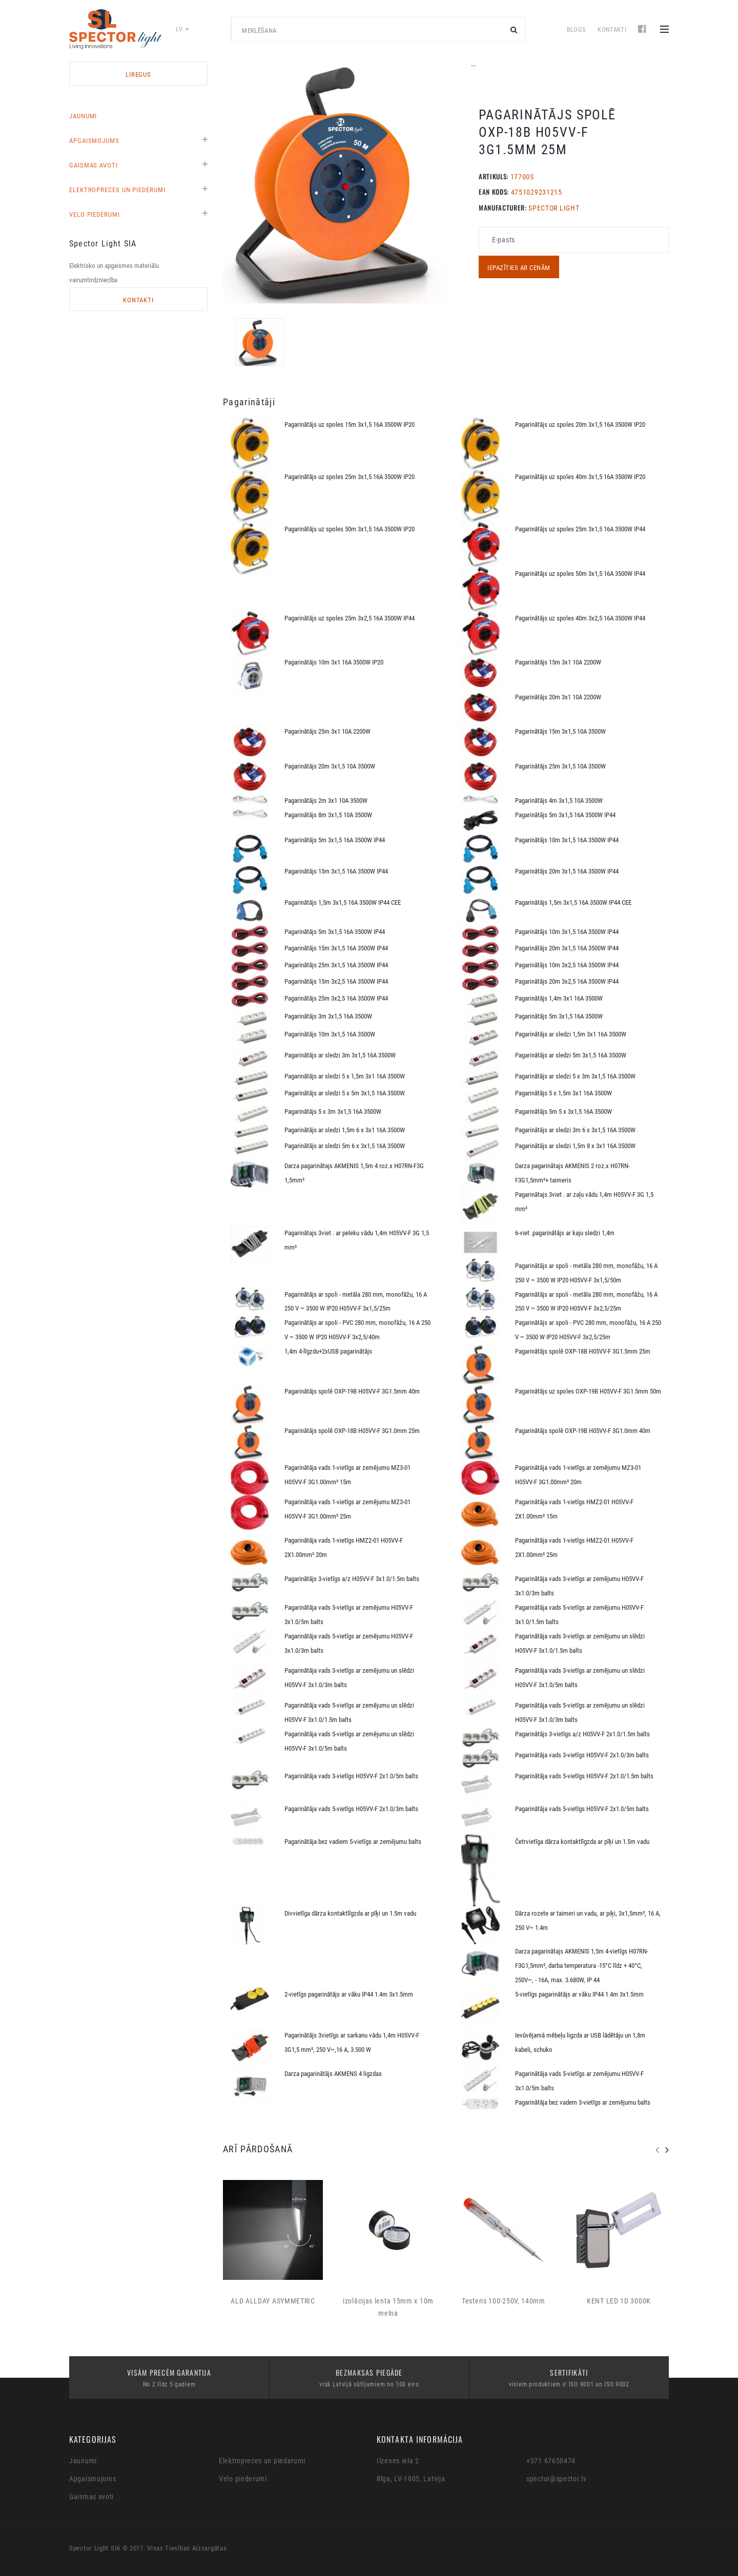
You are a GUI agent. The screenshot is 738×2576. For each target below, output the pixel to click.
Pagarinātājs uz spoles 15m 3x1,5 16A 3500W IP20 (349, 424)
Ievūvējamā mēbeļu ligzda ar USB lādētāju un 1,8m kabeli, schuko (580, 2042)
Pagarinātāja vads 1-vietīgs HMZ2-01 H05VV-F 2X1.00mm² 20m (343, 1547)
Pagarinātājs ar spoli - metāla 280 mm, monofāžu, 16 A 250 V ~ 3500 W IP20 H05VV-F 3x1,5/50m (586, 1273)
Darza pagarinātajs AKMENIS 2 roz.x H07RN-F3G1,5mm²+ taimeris (572, 1173)
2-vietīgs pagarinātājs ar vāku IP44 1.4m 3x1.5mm (348, 1994)
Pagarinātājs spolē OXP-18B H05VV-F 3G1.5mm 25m (582, 1351)
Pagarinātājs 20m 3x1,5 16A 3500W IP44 (567, 871)
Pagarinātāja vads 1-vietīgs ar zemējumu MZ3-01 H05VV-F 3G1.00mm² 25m (347, 1509)
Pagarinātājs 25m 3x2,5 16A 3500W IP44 (336, 998)
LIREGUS (139, 74)
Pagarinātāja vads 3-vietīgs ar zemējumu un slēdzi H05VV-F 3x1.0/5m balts (580, 1678)
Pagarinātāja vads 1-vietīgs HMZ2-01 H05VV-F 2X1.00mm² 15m (574, 1509)
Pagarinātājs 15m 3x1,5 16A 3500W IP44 (336, 871)
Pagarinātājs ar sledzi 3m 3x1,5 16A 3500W (340, 1055)
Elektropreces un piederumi (117, 190)
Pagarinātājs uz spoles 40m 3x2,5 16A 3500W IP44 (580, 618)
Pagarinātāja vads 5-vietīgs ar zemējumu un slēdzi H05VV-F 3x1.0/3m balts (580, 1712)
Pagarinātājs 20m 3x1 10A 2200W (558, 697)
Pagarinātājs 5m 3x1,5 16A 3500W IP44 (565, 815)
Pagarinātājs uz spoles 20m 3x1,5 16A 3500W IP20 (580, 424)
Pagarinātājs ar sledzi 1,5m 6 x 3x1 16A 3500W (344, 1130)
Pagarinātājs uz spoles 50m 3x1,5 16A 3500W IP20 (349, 529)
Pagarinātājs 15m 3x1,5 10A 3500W (560, 731)
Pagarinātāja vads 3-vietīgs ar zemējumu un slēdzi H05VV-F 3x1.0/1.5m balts (580, 1643)
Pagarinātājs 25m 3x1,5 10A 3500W (560, 766)
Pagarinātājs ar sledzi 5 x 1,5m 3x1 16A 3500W (344, 1076)
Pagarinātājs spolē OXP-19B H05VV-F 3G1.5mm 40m (352, 1391)
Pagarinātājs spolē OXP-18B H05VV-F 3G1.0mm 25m (352, 1431)
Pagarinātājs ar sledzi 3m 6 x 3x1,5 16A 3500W (575, 1130)
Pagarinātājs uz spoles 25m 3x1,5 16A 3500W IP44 (580, 529)
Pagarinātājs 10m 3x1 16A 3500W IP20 (333, 662)
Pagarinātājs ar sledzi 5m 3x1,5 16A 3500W (570, 1055)
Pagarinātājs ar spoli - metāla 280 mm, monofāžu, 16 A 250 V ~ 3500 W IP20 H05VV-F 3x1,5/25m (355, 1302)
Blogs (576, 29)
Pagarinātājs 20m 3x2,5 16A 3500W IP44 (567, 981)
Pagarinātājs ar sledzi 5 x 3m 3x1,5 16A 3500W (575, 1076)
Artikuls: (493, 176)
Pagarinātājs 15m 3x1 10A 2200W (558, 662)
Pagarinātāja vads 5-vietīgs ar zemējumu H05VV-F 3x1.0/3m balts (348, 1643)
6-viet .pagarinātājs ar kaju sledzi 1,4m (564, 1233)
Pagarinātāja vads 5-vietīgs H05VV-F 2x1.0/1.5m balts (584, 1776)
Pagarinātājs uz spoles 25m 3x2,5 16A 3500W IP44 (349, 618)
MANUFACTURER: (502, 207)
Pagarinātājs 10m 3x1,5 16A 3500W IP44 (567, 840)
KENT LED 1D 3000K (619, 2301)
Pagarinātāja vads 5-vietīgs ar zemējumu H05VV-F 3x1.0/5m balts (579, 2081)
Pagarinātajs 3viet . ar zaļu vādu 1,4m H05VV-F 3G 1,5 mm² (584, 1202)
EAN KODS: (494, 191)
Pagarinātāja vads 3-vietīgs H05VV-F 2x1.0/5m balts (351, 1776)
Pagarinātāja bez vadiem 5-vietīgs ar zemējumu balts (352, 1841)
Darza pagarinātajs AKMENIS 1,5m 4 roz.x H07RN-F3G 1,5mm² (354, 1173)
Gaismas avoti (93, 165)
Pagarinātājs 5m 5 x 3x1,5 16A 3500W (563, 1111)
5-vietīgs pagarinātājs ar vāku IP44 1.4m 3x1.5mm (579, 1994)
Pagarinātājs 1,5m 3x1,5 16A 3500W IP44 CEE (342, 902)
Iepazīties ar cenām (518, 268)
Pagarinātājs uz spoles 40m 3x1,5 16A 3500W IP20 (580, 477)
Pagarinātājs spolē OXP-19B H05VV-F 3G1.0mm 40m (582, 1431)
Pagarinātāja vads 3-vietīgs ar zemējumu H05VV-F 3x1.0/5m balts (348, 1615)
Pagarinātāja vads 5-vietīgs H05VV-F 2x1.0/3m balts (351, 1809)
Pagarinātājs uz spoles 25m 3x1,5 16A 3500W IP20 (349, 477)
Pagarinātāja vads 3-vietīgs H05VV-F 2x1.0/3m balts (582, 1755)
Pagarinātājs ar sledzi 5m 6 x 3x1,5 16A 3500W (344, 1146)
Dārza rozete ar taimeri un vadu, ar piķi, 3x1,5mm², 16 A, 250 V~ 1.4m (588, 1920)
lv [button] (182, 29)
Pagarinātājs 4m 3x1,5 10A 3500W (559, 800)
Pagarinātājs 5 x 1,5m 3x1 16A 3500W (563, 1093)
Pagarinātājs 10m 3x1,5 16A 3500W (329, 1034)
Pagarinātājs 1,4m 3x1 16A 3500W (559, 998)
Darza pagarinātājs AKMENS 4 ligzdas (333, 2074)
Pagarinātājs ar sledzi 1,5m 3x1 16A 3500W (570, 1034)
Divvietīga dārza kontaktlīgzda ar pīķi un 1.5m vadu (350, 1913)
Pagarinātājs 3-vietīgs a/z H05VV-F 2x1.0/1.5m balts (582, 1734)
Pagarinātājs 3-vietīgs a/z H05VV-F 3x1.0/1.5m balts (351, 1579)
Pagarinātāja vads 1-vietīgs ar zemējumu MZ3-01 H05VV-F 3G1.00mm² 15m (347, 1475)
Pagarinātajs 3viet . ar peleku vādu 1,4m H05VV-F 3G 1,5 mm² (356, 1240)
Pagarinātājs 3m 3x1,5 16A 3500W (328, 1016)
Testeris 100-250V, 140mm (503, 2301)
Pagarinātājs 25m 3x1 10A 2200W (327, 731)
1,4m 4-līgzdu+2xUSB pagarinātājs (328, 1351)
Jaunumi (83, 116)
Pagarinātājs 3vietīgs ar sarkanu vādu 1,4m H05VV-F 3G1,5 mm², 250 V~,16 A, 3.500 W (351, 2042)
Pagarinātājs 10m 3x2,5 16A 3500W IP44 (567, 965)
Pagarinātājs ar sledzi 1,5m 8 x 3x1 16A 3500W (575, 1146)
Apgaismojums (94, 140)
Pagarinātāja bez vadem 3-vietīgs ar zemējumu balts (582, 2102)
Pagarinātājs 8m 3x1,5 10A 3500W (328, 815)
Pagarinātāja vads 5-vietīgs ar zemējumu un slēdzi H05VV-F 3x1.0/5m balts (349, 1741)
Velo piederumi (94, 214)
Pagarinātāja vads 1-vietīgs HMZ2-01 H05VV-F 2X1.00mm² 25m (574, 1547)
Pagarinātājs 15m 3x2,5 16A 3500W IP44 (336, 981)
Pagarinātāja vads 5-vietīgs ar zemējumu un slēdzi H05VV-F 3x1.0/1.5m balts (349, 1712)
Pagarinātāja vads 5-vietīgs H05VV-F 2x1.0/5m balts (582, 1809)
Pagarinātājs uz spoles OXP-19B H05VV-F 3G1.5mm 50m (588, 1391)
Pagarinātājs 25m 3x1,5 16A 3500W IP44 (336, 965)
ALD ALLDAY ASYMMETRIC (273, 2301)
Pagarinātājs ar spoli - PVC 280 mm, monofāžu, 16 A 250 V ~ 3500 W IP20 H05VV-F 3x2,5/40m (357, 1330)
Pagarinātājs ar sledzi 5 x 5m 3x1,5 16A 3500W (344, 1093)
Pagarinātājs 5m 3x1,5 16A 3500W (559, 1016)
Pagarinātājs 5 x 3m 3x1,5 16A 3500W (332, 1111)
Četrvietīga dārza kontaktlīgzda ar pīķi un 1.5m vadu (582, 1841)
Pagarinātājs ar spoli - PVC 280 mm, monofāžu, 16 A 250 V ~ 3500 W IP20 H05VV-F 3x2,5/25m (588, 1330)
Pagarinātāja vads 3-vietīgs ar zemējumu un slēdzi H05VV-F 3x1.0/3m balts (349, 1678)
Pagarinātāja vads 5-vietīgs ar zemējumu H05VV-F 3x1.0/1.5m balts (579, 1615)
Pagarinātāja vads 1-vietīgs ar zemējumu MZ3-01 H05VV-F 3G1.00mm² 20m (578, 1475)
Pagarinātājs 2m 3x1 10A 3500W (325, 800)
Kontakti (612, 29)
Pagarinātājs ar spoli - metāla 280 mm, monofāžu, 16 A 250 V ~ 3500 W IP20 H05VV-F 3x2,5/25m (586, 1302)
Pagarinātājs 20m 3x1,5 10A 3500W (329, 766)
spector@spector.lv (556, 2479)
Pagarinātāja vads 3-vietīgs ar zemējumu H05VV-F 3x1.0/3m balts (579, 1586)
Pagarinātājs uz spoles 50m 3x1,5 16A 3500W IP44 (580, 573)
